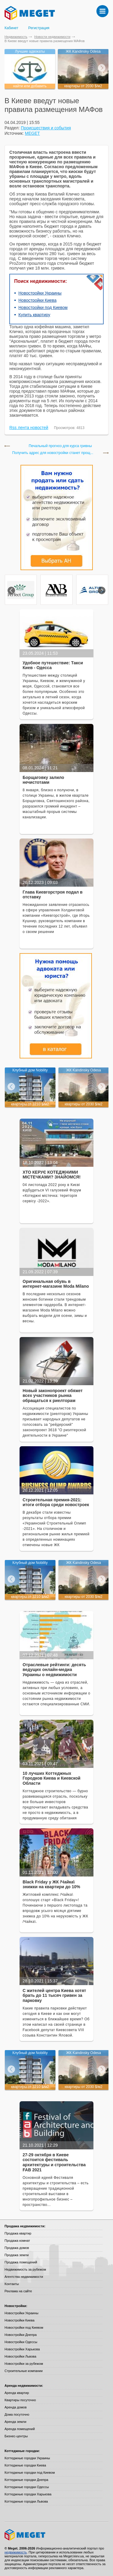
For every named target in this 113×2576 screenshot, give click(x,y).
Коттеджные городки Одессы (27, 2487)
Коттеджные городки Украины (27, 2458)
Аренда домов (16, 2407)
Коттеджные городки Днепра (26, 2480)
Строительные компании (23, 2371)
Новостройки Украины (39, 293)
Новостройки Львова (20, 2356)
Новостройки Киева (37, 300)
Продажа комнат (17, 2240)
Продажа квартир (18, 2233)
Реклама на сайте (18, 2291)
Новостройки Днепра (21, 2335)
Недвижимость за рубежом (25, 2269)
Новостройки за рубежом (24, 2363)
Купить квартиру (34, 314)
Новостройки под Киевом (42, 307)
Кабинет (11, 28)
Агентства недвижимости (24, 2276)
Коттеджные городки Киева (25, 2465)
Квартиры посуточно (20, 2400)
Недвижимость (16, 37)
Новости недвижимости (52, 37)
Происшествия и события (46, 127)
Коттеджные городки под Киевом (30, 2472)
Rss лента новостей (28, 427)
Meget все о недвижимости (56, 2534)
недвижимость (16, 2552)
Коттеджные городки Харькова (28, 2494)
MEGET (32, 133)
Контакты (12, 2284)
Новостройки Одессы (21, 2342)
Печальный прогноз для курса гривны (60, 446)
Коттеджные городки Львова (26, 2501)
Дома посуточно (17, 2414)
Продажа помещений (21, 2262)
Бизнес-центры (16, 2436)
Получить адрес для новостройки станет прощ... (52, 453)
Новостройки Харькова (22, 2349)
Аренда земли (15, 2421)
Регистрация (38, 28)
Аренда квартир (17, 2393)
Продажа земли (17, 2255)
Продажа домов (17, 2248)
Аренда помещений (20, 2429)
